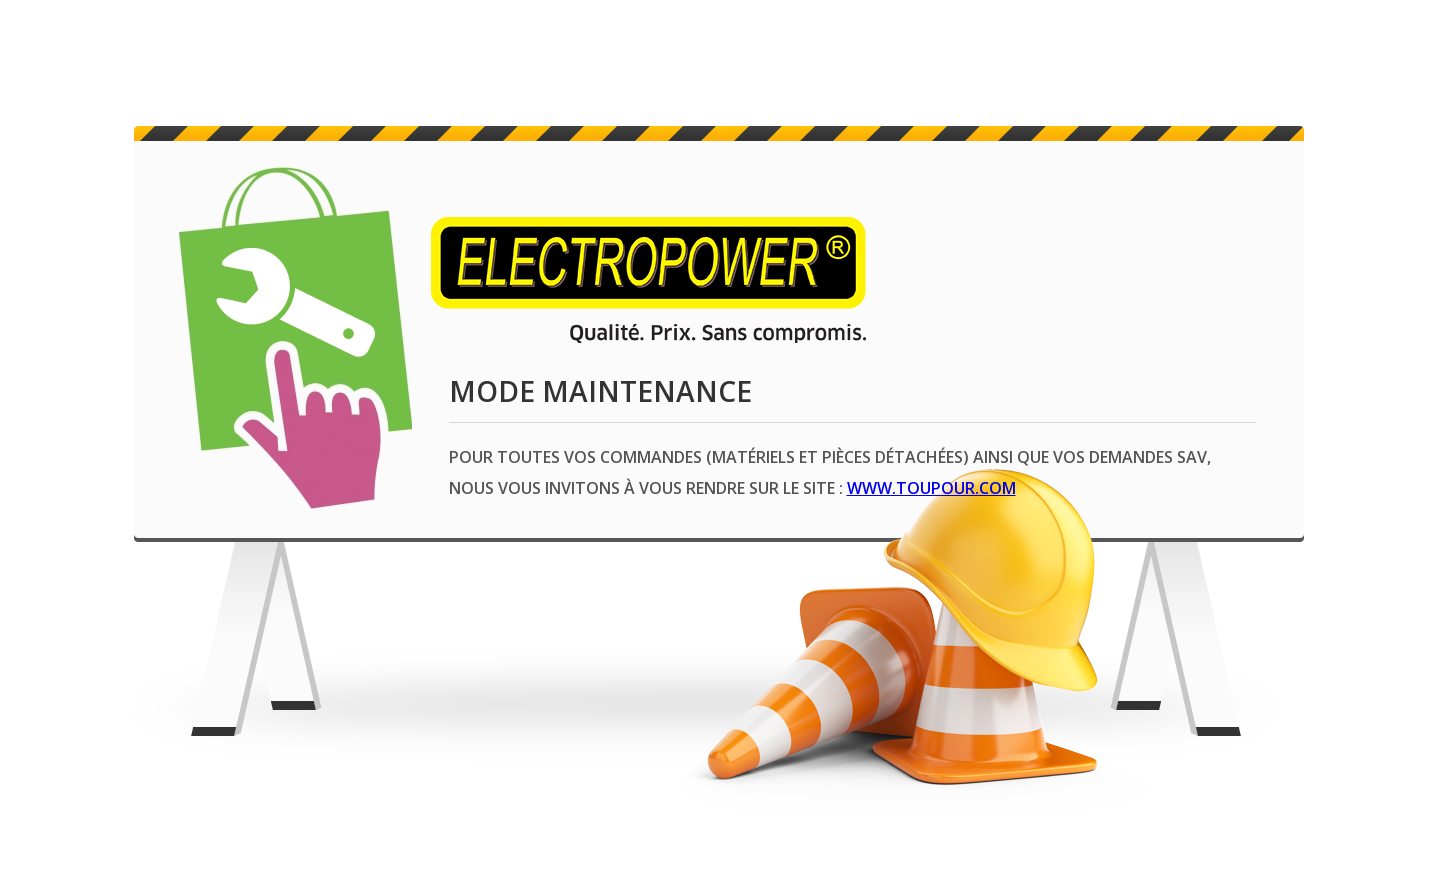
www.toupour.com (931, 488)
